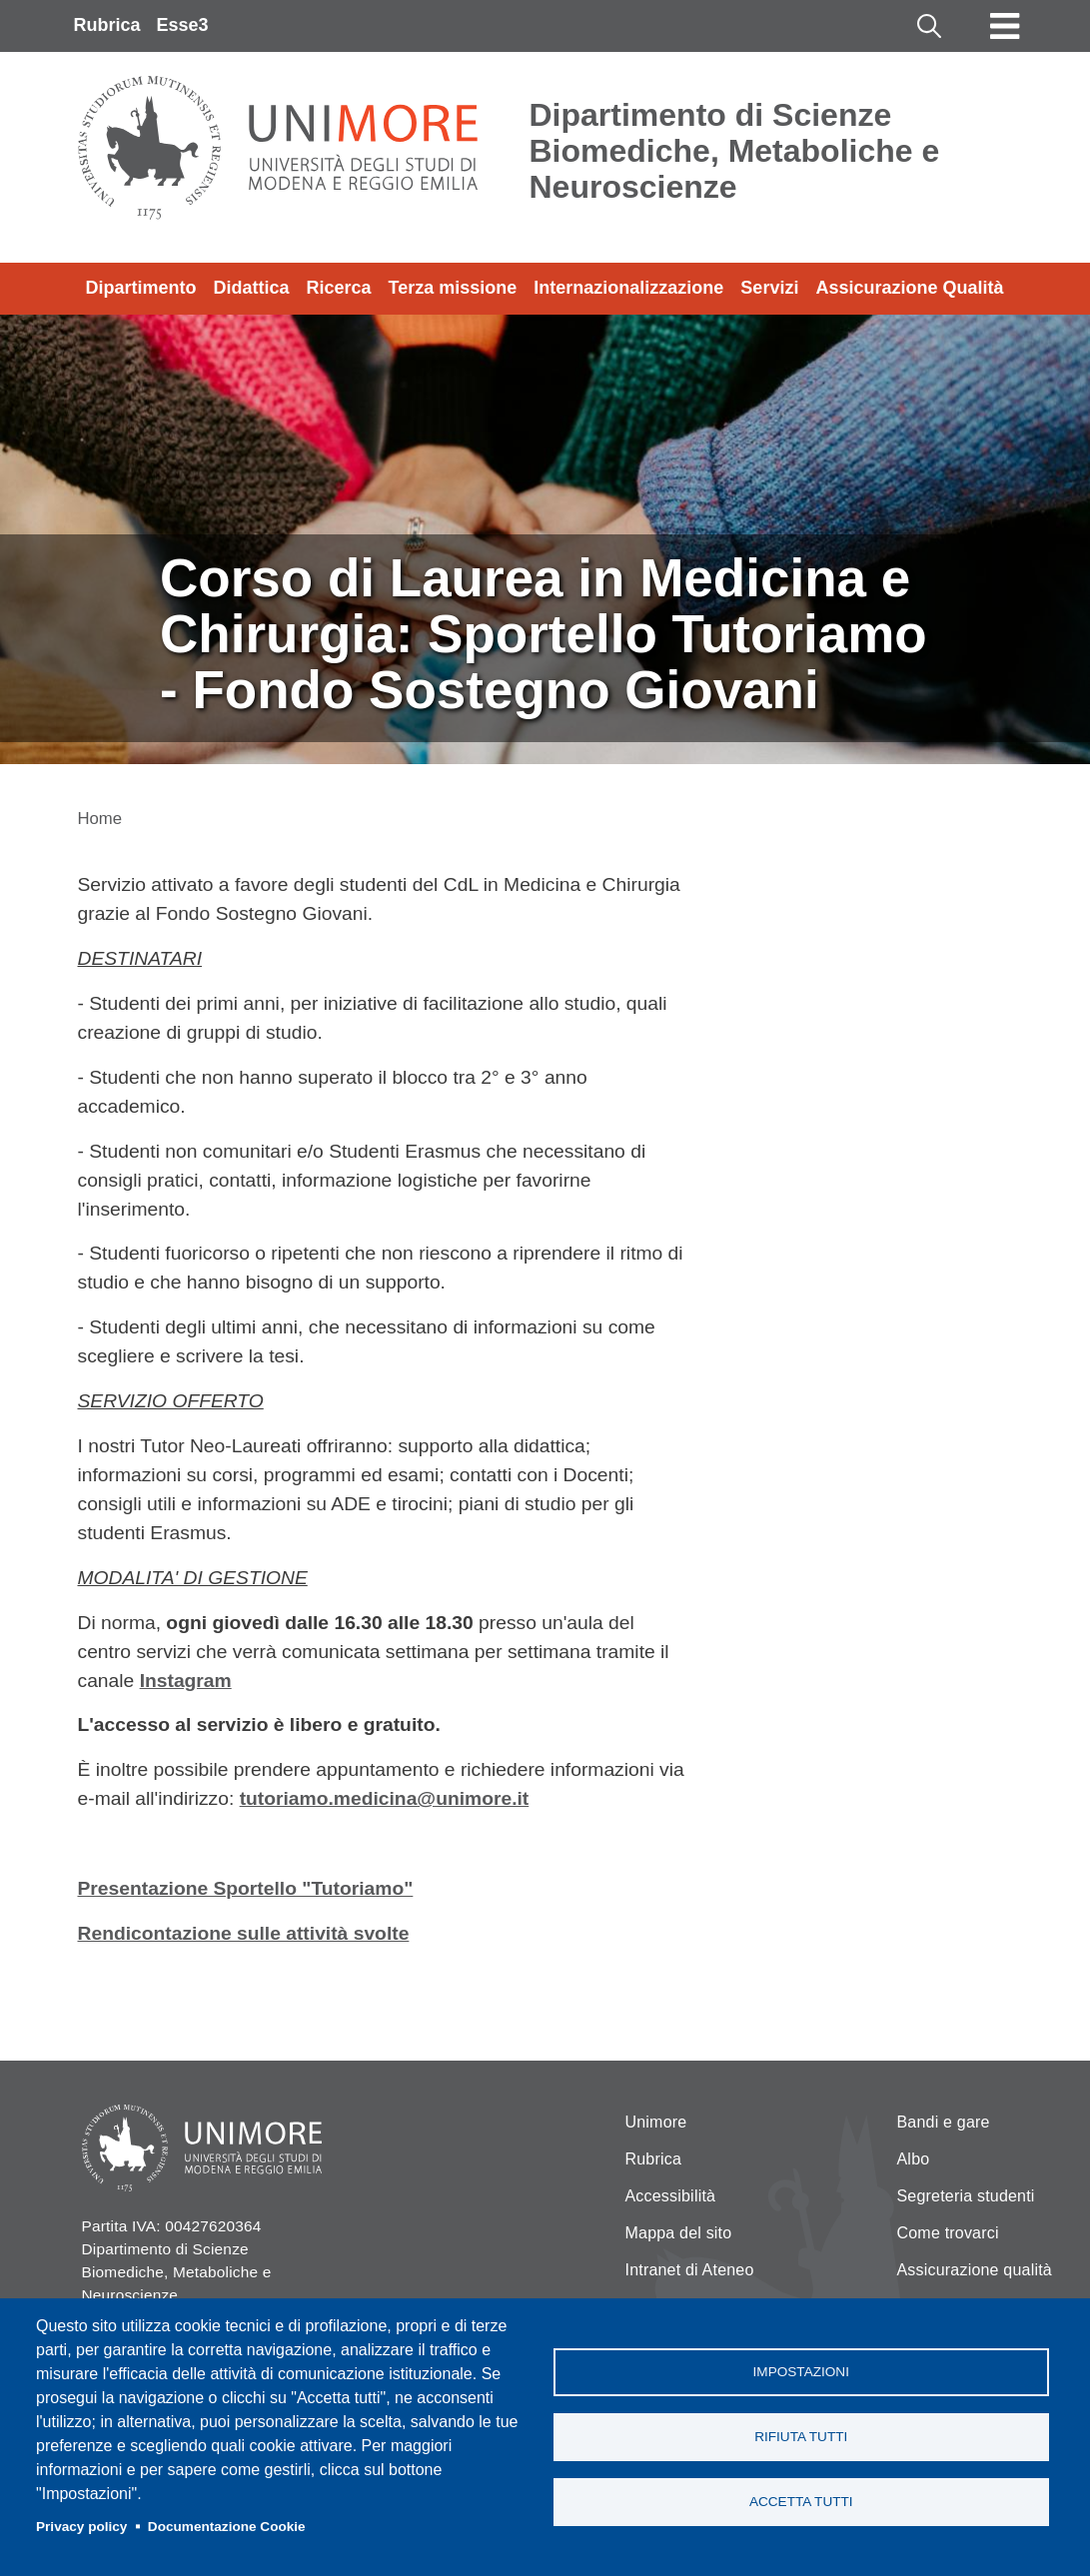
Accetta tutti (801, 2501)
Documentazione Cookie (227, 2526)
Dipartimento (141, 288)
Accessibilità (670, 2195)
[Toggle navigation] (1005, 26)
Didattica (252, 288)
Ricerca (339, 288)
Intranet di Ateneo (689, 2269)
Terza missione (453, 288)
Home (100, 818)
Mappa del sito (678, 2232)
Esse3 (183, 25)
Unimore (656, 2122)
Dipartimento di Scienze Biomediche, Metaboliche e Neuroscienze (735, 151)
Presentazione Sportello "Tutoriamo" (246, 1888)
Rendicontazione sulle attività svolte (244, 1933)
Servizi (769, 288)
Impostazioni (801, 2371)
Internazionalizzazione (628, 288)
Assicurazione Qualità (909, 288)
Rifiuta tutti (800, 2436)
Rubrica (107, 25)
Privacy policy (81, 2526)
